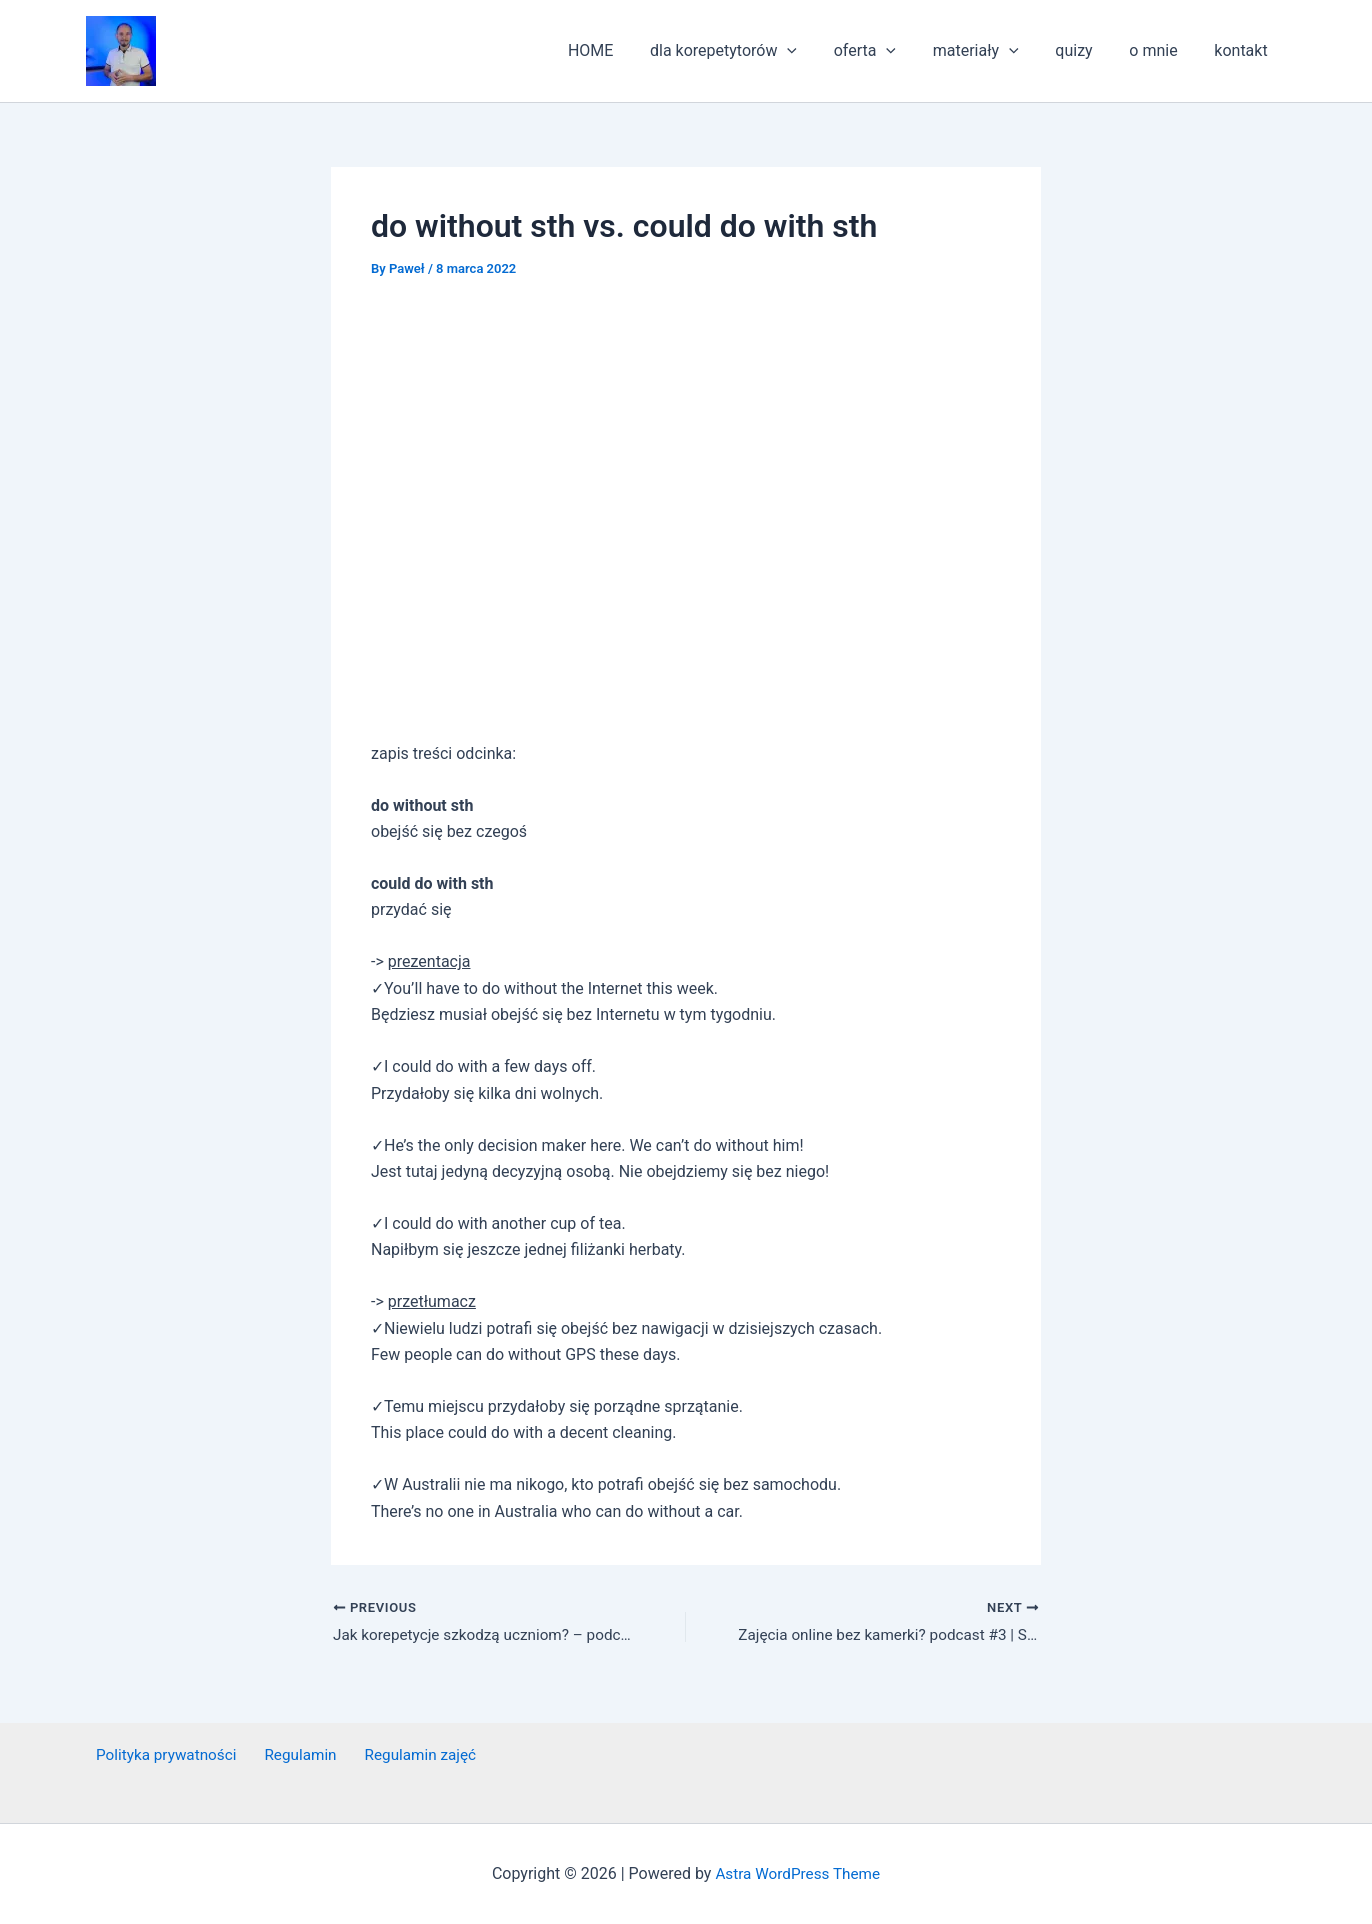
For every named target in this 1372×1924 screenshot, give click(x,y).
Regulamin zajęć (399, 1755)
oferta (886, 51)
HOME (620, 50)
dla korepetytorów (749, 51)
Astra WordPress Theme (798, 1873)
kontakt (1243, 50)
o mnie (1160, 50)
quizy (1085, 50)
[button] (121, 51)
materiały (992, 51)
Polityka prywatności (159, 1755)
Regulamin (287, 1755)
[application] (813, 51)
